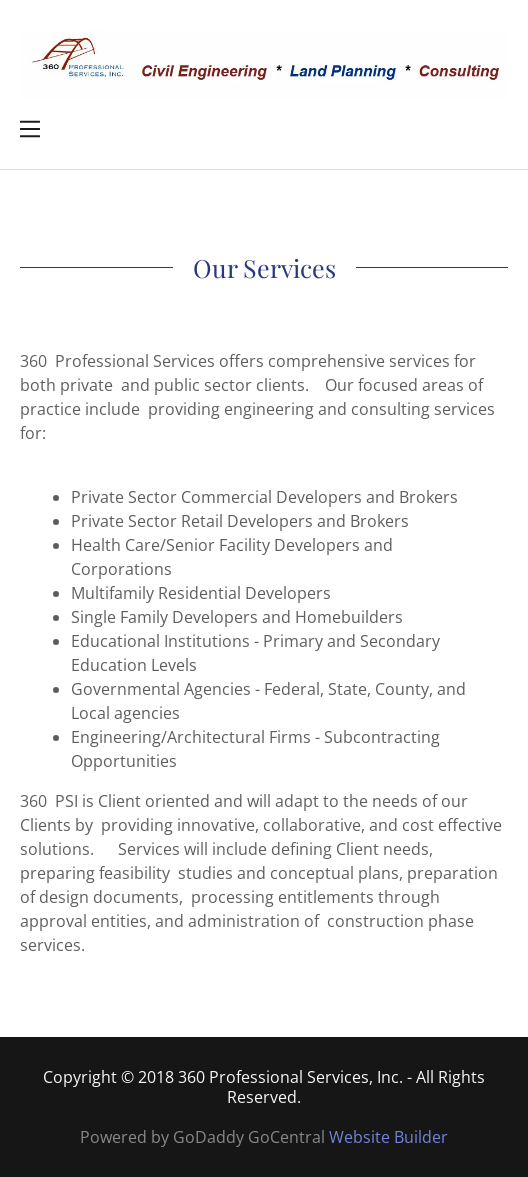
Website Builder (388, 1137)
